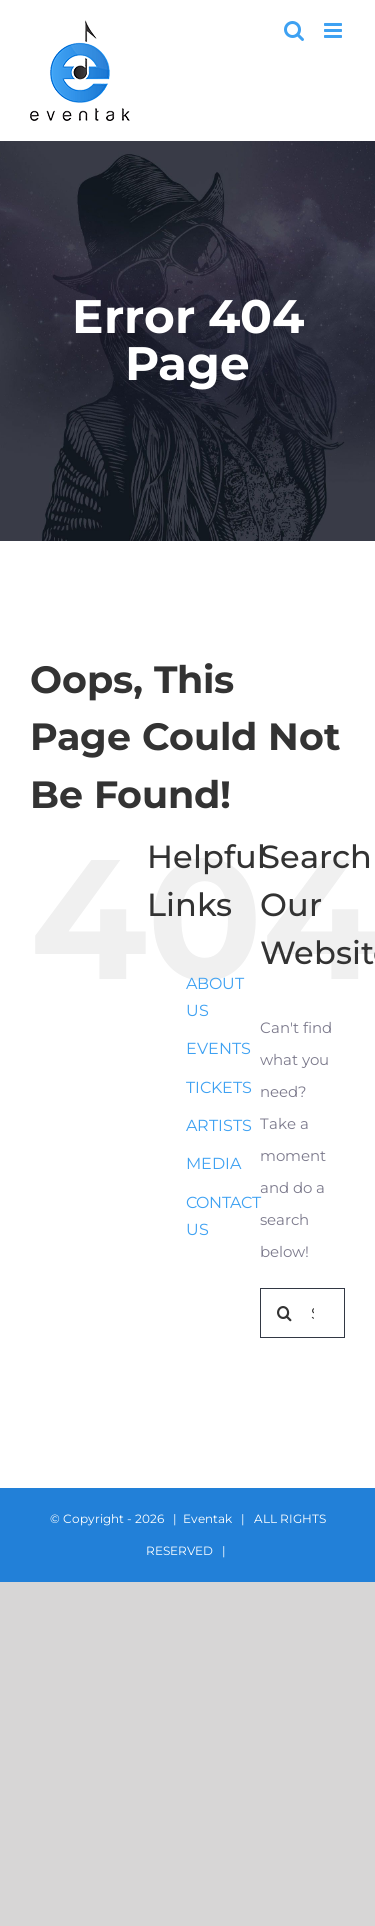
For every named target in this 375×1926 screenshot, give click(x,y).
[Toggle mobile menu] (334, 30)
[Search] (285, 1313)
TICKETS (219, 1087)
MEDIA (213, 1163)
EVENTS (218, 1048)
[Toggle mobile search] (294, 30)
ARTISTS (219, 1125)
